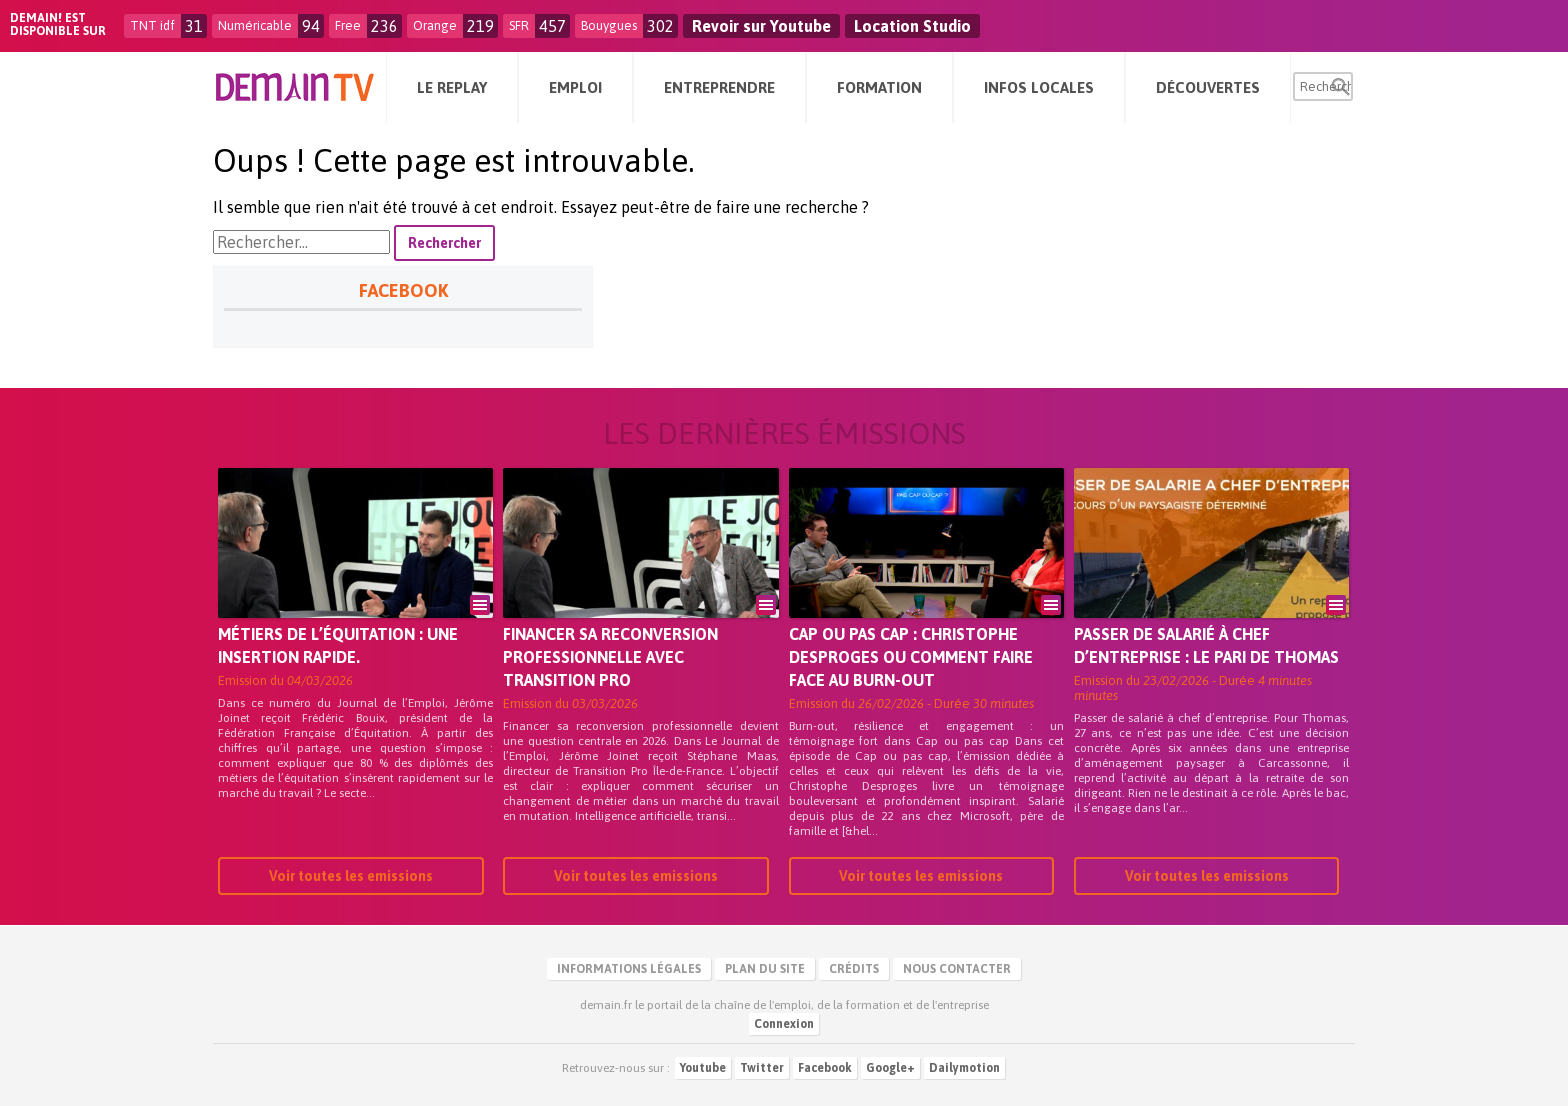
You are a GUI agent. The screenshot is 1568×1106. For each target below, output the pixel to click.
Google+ (890, 1068)
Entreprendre (719, 87)
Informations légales (629, 969)
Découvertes (1208, 87)
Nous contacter (957, 969)
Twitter (762, 1068)
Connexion (784, 1024)
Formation (879, 87)
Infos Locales (1039, 87)
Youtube (703, 1068)
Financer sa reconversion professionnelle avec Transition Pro (610, 657)
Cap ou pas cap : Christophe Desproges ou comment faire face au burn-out (911, 657)
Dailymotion (964, 1068)
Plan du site (765, 969)
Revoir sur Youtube (761, 26)
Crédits (854, 969)
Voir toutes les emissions (351, 876)
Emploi (575, 87)
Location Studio (912, 26)
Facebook (825, 1068)
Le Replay (452, 87)
